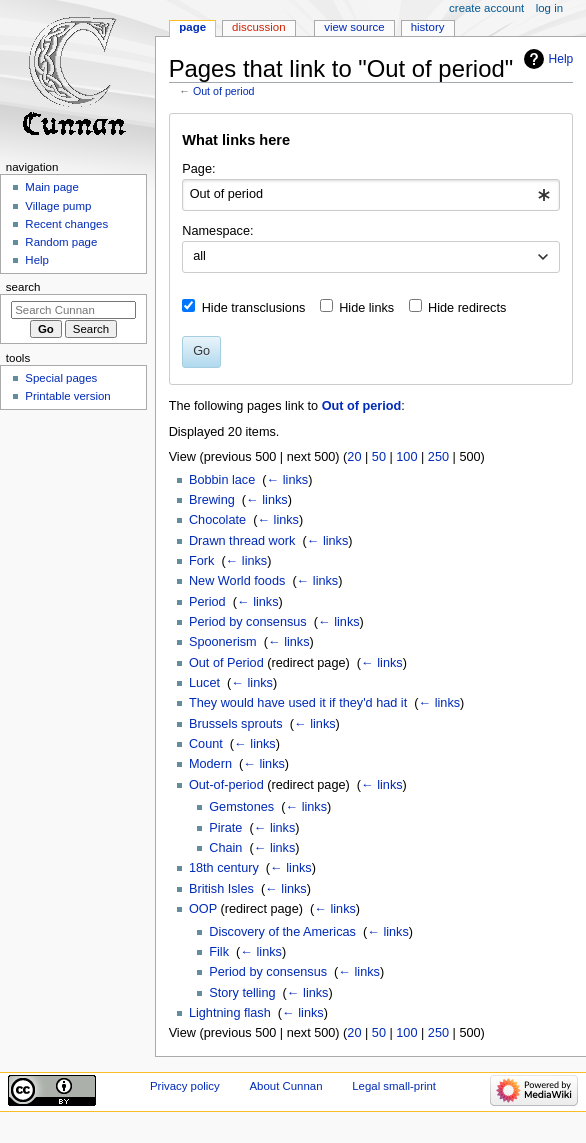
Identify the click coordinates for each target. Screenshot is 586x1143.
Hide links (366, 308)
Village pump (58, 206)
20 (354, 457)
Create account (486, 8)
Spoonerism (223, 642)
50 (379, 457)
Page (192, 27)
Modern (210, 764)
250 (438, 457)
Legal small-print (394, 1086)
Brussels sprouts (236, 724)
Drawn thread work (242, 541)
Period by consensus (248, 622)
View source (354, 27)
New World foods (237, 581)
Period (207, 602)
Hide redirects (467, 308)
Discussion (258, 27)
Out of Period (226, 663)
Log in (549, 8)
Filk (219, 952)
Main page (52, 187)
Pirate (225, 828)
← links (288, 480)
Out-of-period (226, 785)
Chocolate (217, 520)
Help (561, 59)
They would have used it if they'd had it (298, 703)
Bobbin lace (222, 480)
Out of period (224, 91)
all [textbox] (199, 256)
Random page (61, 242)
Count (206, 744)
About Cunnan (285, 1086)
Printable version (67, 396)
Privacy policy (185, 1086)
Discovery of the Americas (282, 932)
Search (23, 287)
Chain (225, 848)
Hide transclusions (254, 308)
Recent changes (66, 224)
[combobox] (370, 195)
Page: (198, 169)
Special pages (61, 378)
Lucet (204, 683)
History (428, 27)
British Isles (221, 889)
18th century (224, 868)
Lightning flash (230, 1013)
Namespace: (217, 231)
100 (406, 457)
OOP (203, 909)
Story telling (242, 993)
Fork (201, 561)
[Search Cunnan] (73, 310)
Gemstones (241, 807)
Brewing (212, 500)
